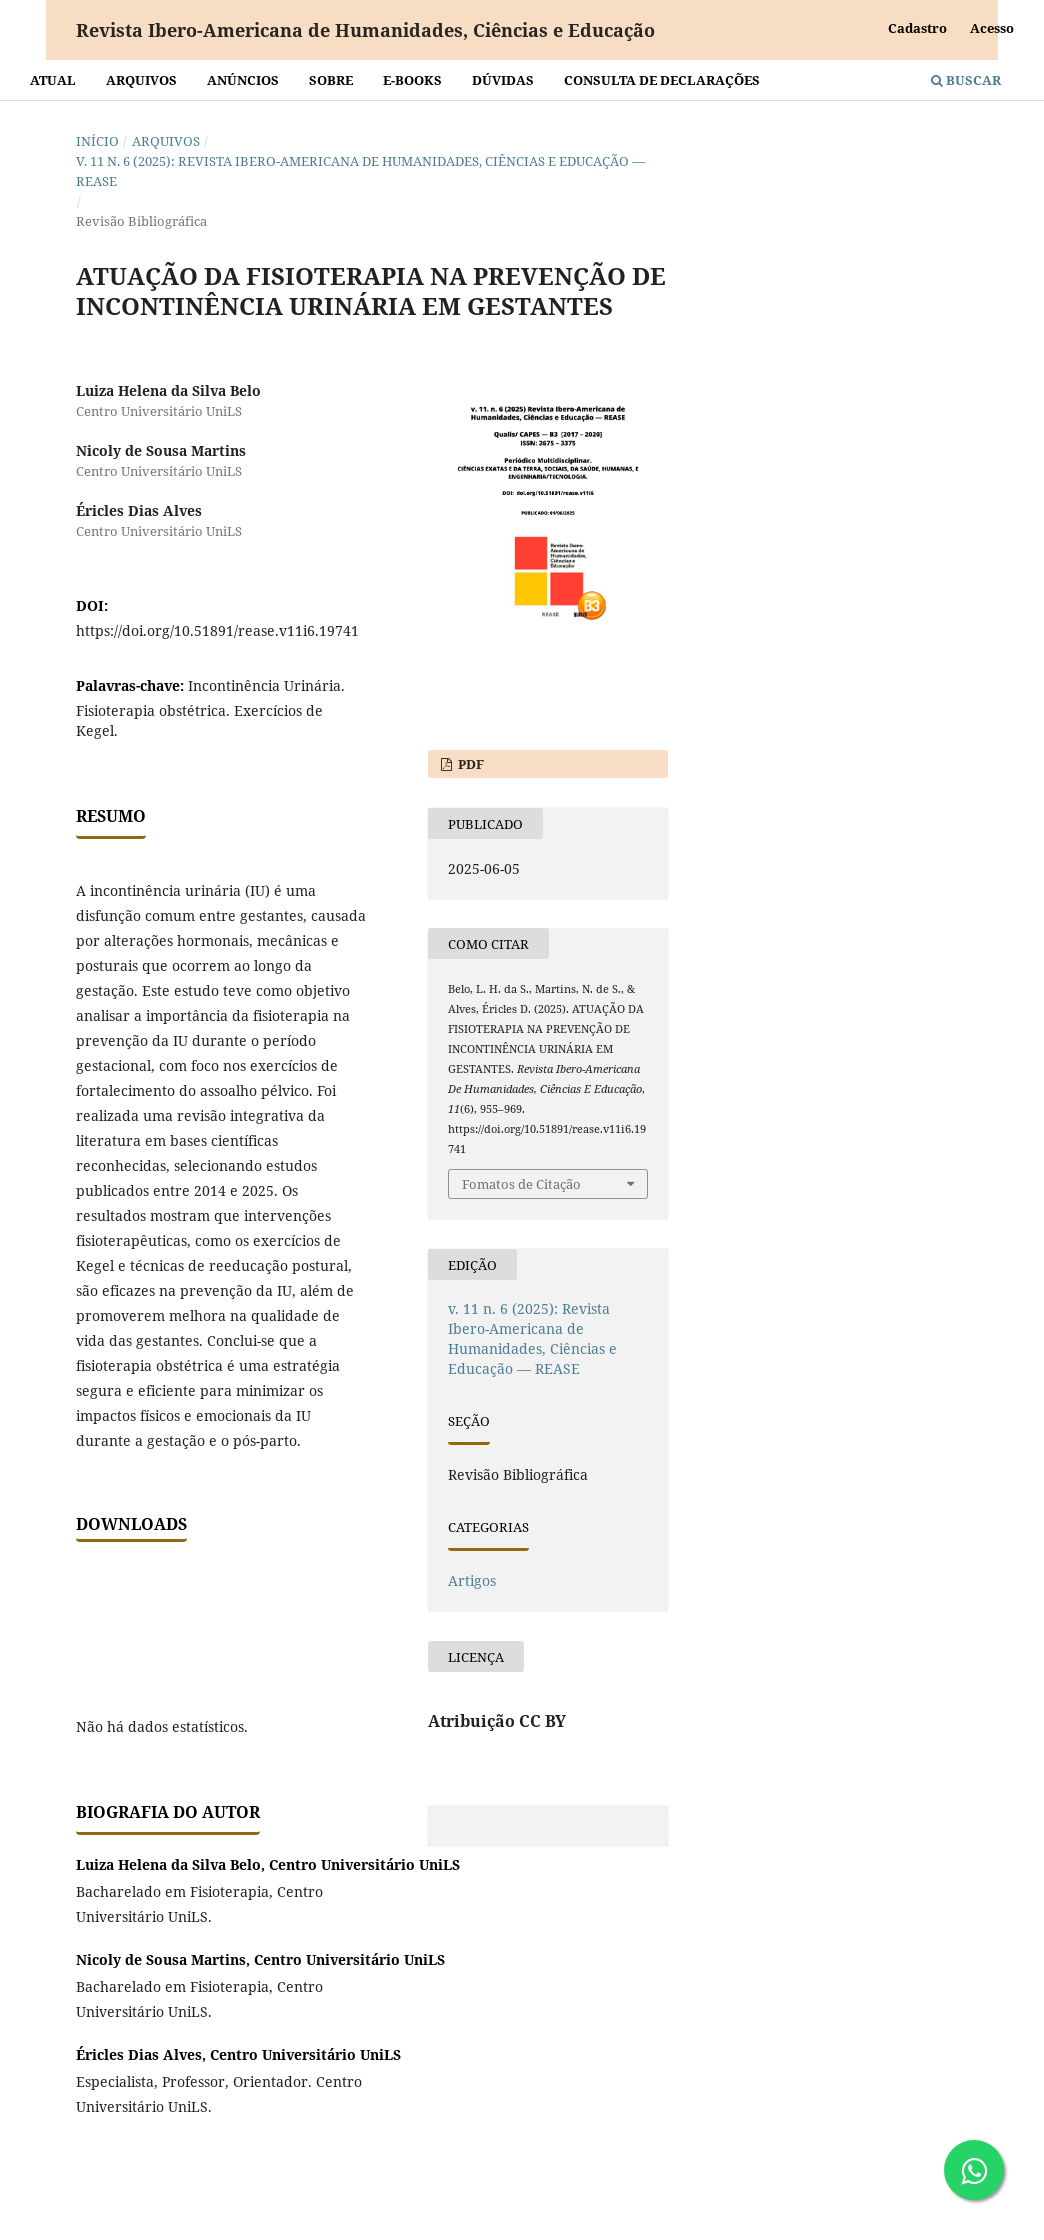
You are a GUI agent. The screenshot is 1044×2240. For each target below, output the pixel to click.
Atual (53, 80)
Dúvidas (503, 80)
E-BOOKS (412, 80)
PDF (469, 764)
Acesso (992, 28)
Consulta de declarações (662, 80)
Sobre (331, 80)
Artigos (472, 1580)
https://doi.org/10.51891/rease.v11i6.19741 (217, 630)
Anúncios (243, 80)
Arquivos (141, 80)
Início (97, 141)
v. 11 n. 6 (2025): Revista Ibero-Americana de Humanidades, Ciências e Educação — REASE (360, 171)
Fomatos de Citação (521, 1184)
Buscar (966, 80)
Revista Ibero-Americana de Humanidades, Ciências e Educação (365, 30)
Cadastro (917, 28)
